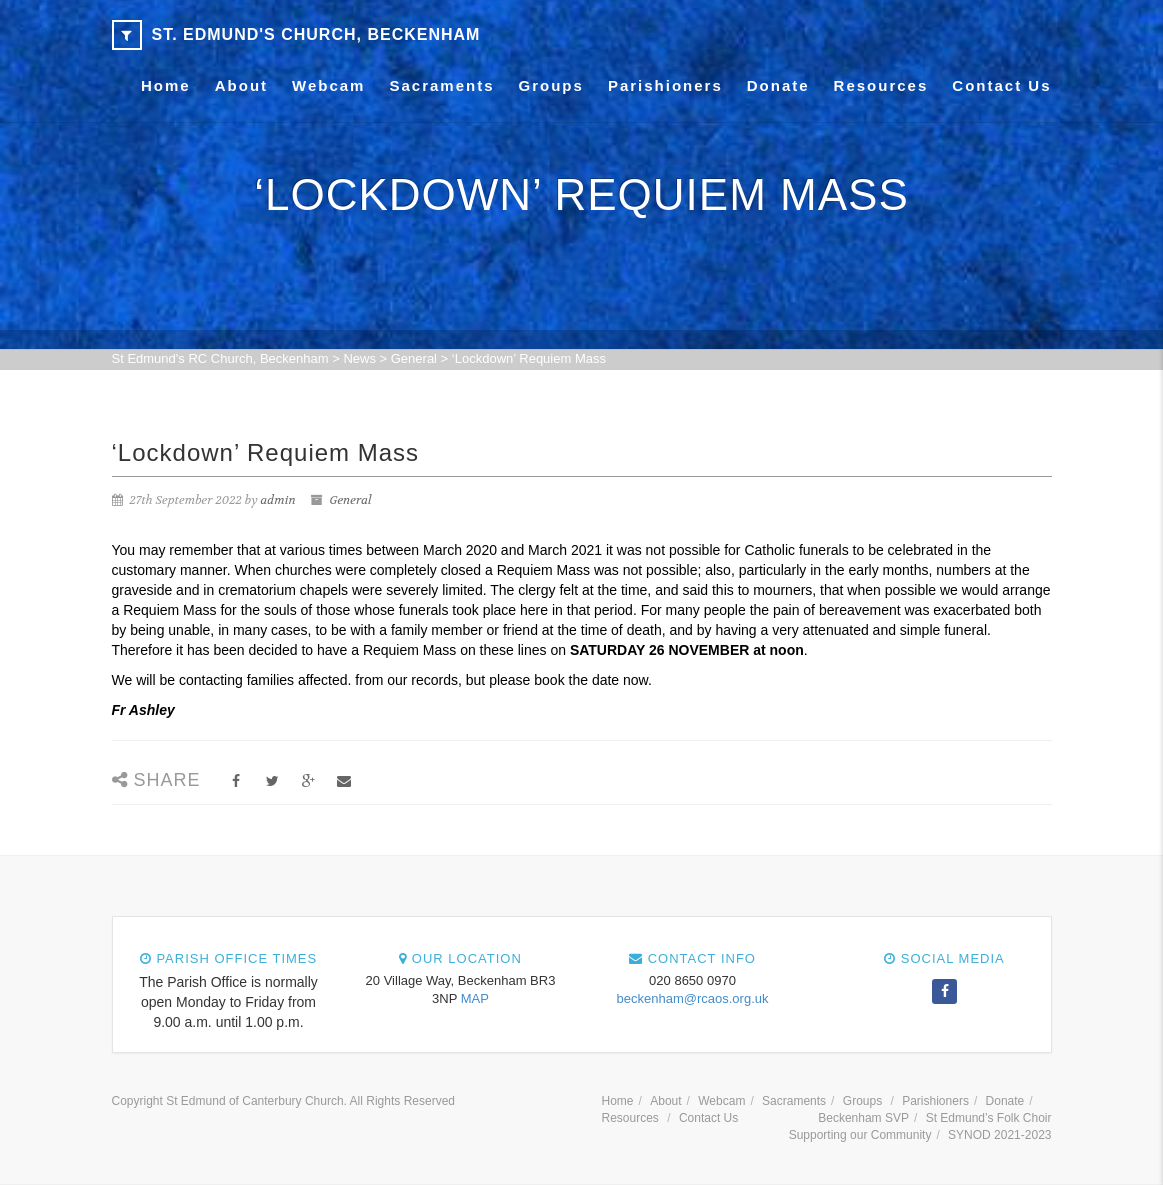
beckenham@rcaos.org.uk (693, 998)
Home (166, 85)
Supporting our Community (860, 1135)
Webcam (328, 85)
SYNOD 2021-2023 (999, 1135)
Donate (778, 85)
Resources (881, 85)
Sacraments (441, 85)
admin (278, 500)
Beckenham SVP (863, 1118)
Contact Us (1001, 85)
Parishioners (665, 85)
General (350, 500)
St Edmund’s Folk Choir (989, 1118)
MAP (475, 998)
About (241, 85)
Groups (551, 85)
